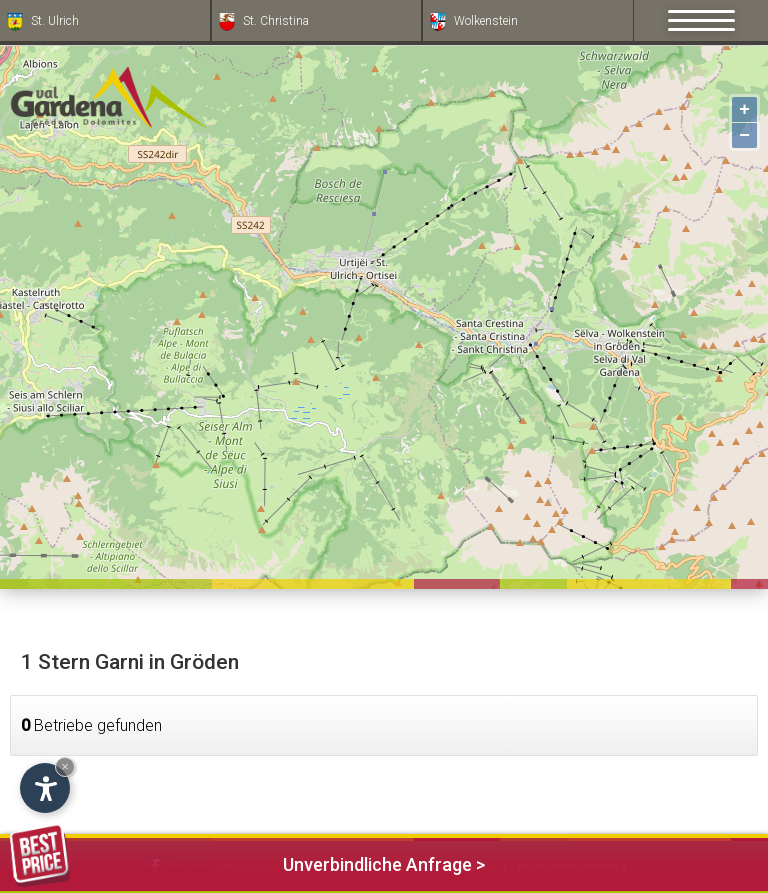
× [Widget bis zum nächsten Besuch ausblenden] (65, 766)
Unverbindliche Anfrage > (247, 861)
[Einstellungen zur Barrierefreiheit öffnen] (45, 788)
